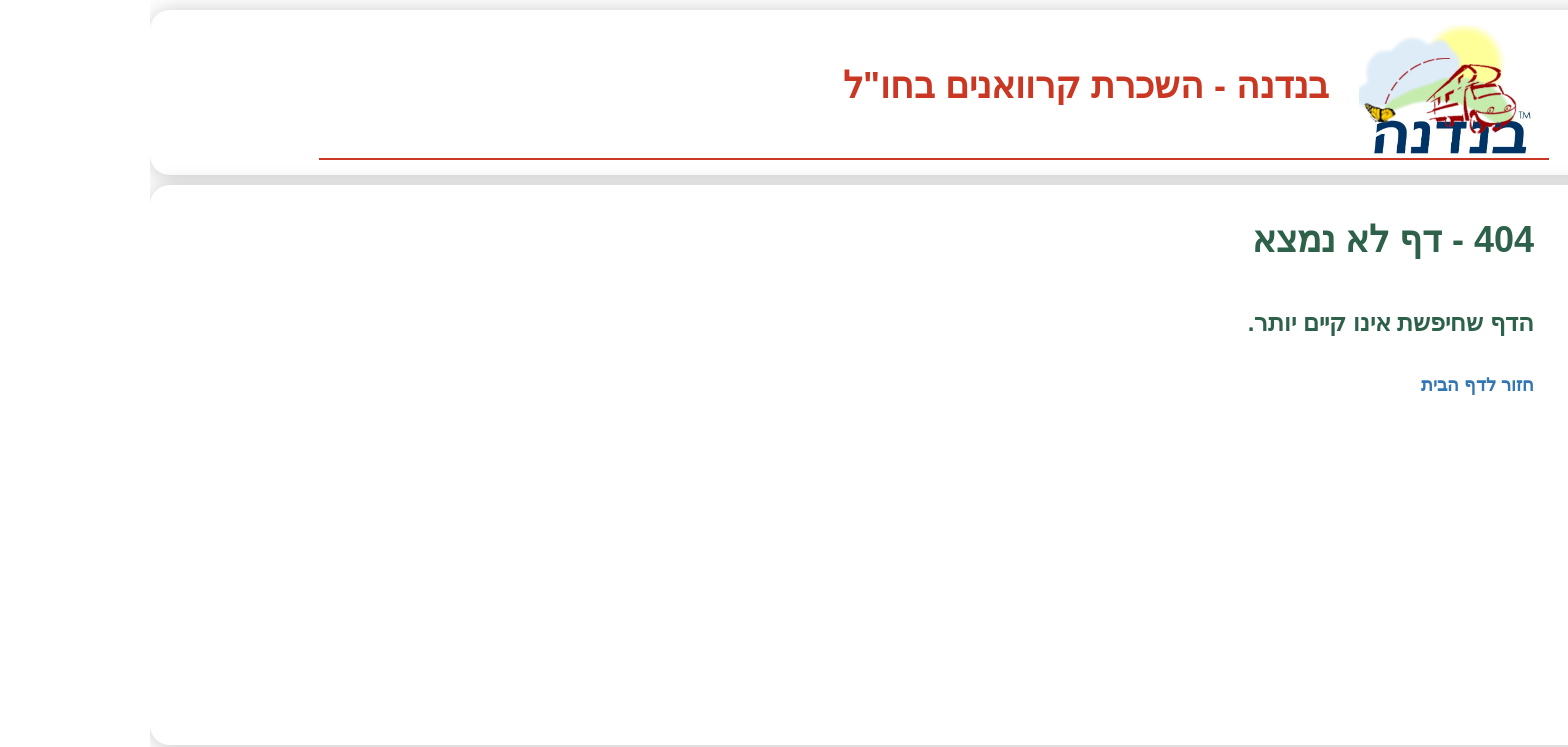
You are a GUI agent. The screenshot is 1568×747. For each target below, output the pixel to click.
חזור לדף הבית (1327, 385)
